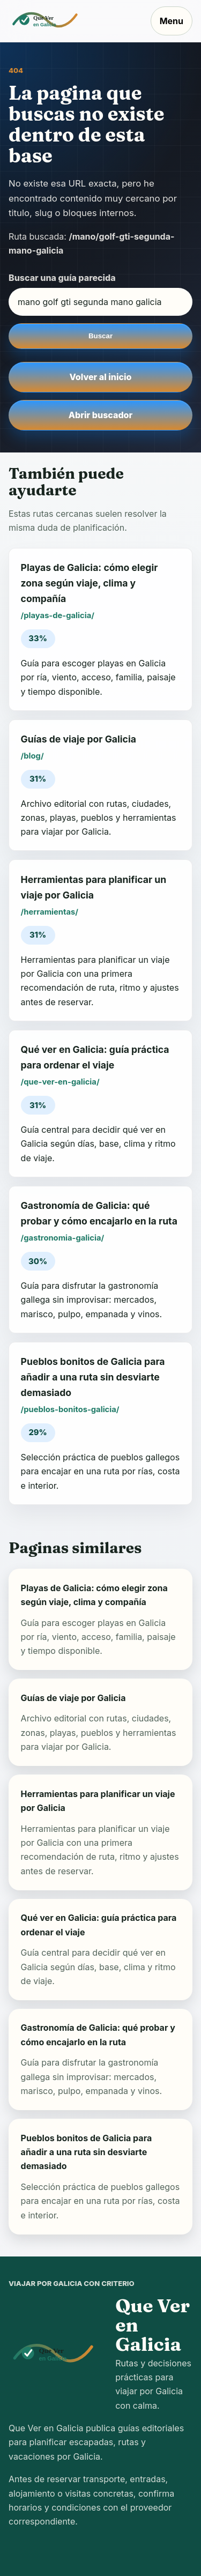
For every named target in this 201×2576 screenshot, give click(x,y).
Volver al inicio (101, 377)
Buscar (100, 336)
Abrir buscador (100, 415)
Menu (171, 21)
